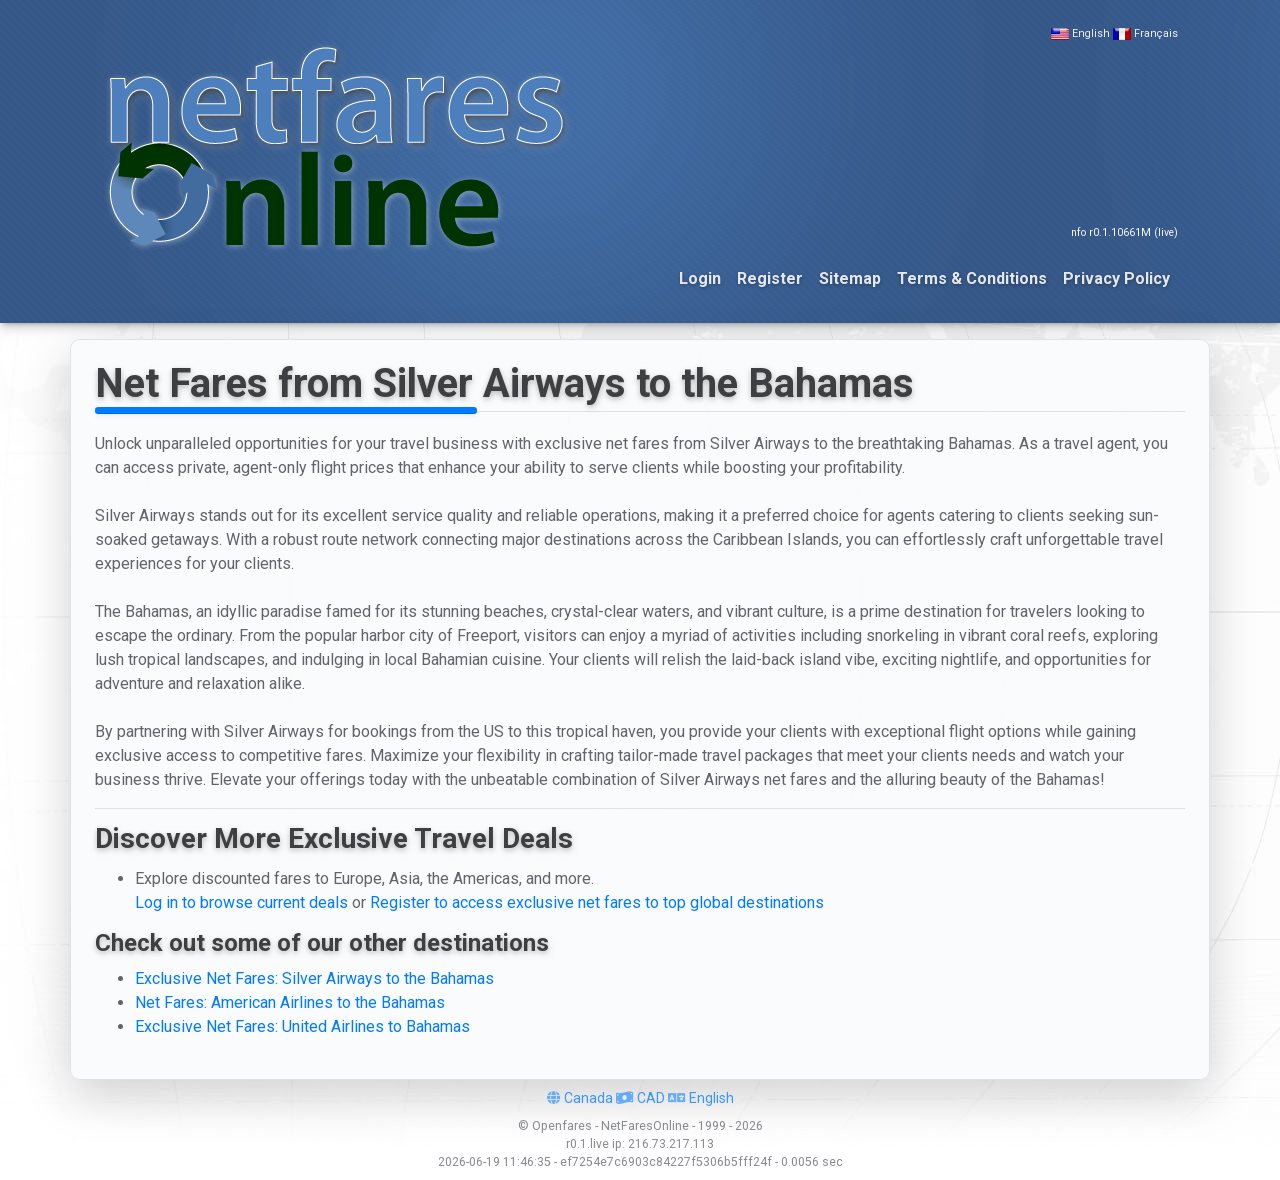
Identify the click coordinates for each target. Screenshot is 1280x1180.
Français (1156, 33)
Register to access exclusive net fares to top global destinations (597, 902)
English (1091, 33)
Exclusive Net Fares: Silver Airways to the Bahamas (314, 978)
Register (770, 278)
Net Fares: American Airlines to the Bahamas (290, 1002)
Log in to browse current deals (241, 902)
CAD (640, 1098)
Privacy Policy (1116, 278)
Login (700, 278)
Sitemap (850, 278)
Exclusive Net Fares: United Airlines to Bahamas (302, 1026)
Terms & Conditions (972, 278)
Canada (580, 1098)
